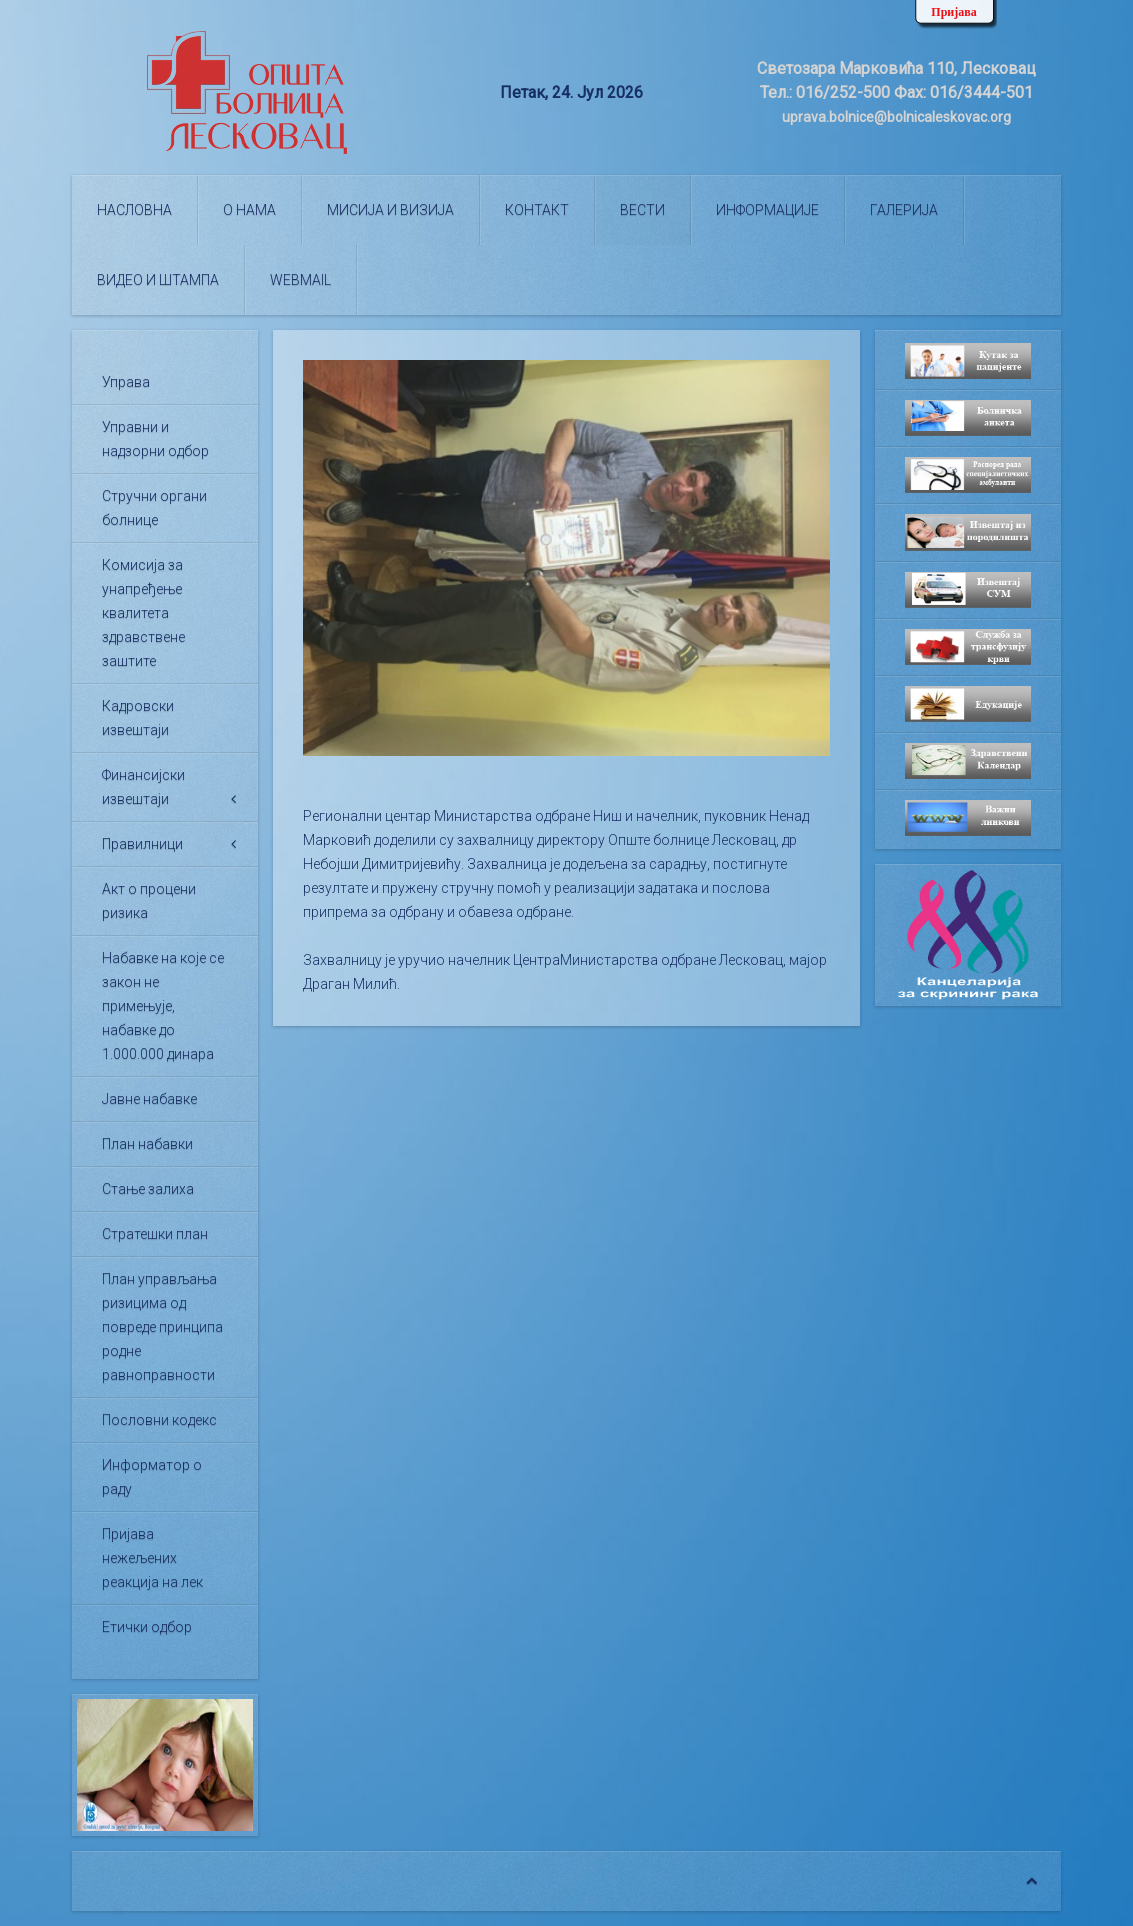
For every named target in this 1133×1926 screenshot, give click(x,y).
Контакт (537, 210)
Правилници (142, 844)
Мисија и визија (390, 210)
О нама (249, 210)
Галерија (904, 210)
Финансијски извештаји (143, 787)
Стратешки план (155, 1234)
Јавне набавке (149, 1099)
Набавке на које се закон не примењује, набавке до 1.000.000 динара (163, 1006)
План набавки (147, 1144)
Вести (642, 210)
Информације (767, 210)
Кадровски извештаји (138, 718)
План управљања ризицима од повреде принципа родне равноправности (162, 1327)
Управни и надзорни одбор (155, 439)
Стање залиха (148, 1189)
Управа (126, 382)
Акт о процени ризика (149, 901)
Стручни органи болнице (154, 508)
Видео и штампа (158, 280)
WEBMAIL (300, 280)
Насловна (134, 210)
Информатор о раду (152, 1477)
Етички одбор (147, 1627)
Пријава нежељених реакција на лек (152, 1558)
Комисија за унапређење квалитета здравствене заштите (143, 613)
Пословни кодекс (159, 1420)
